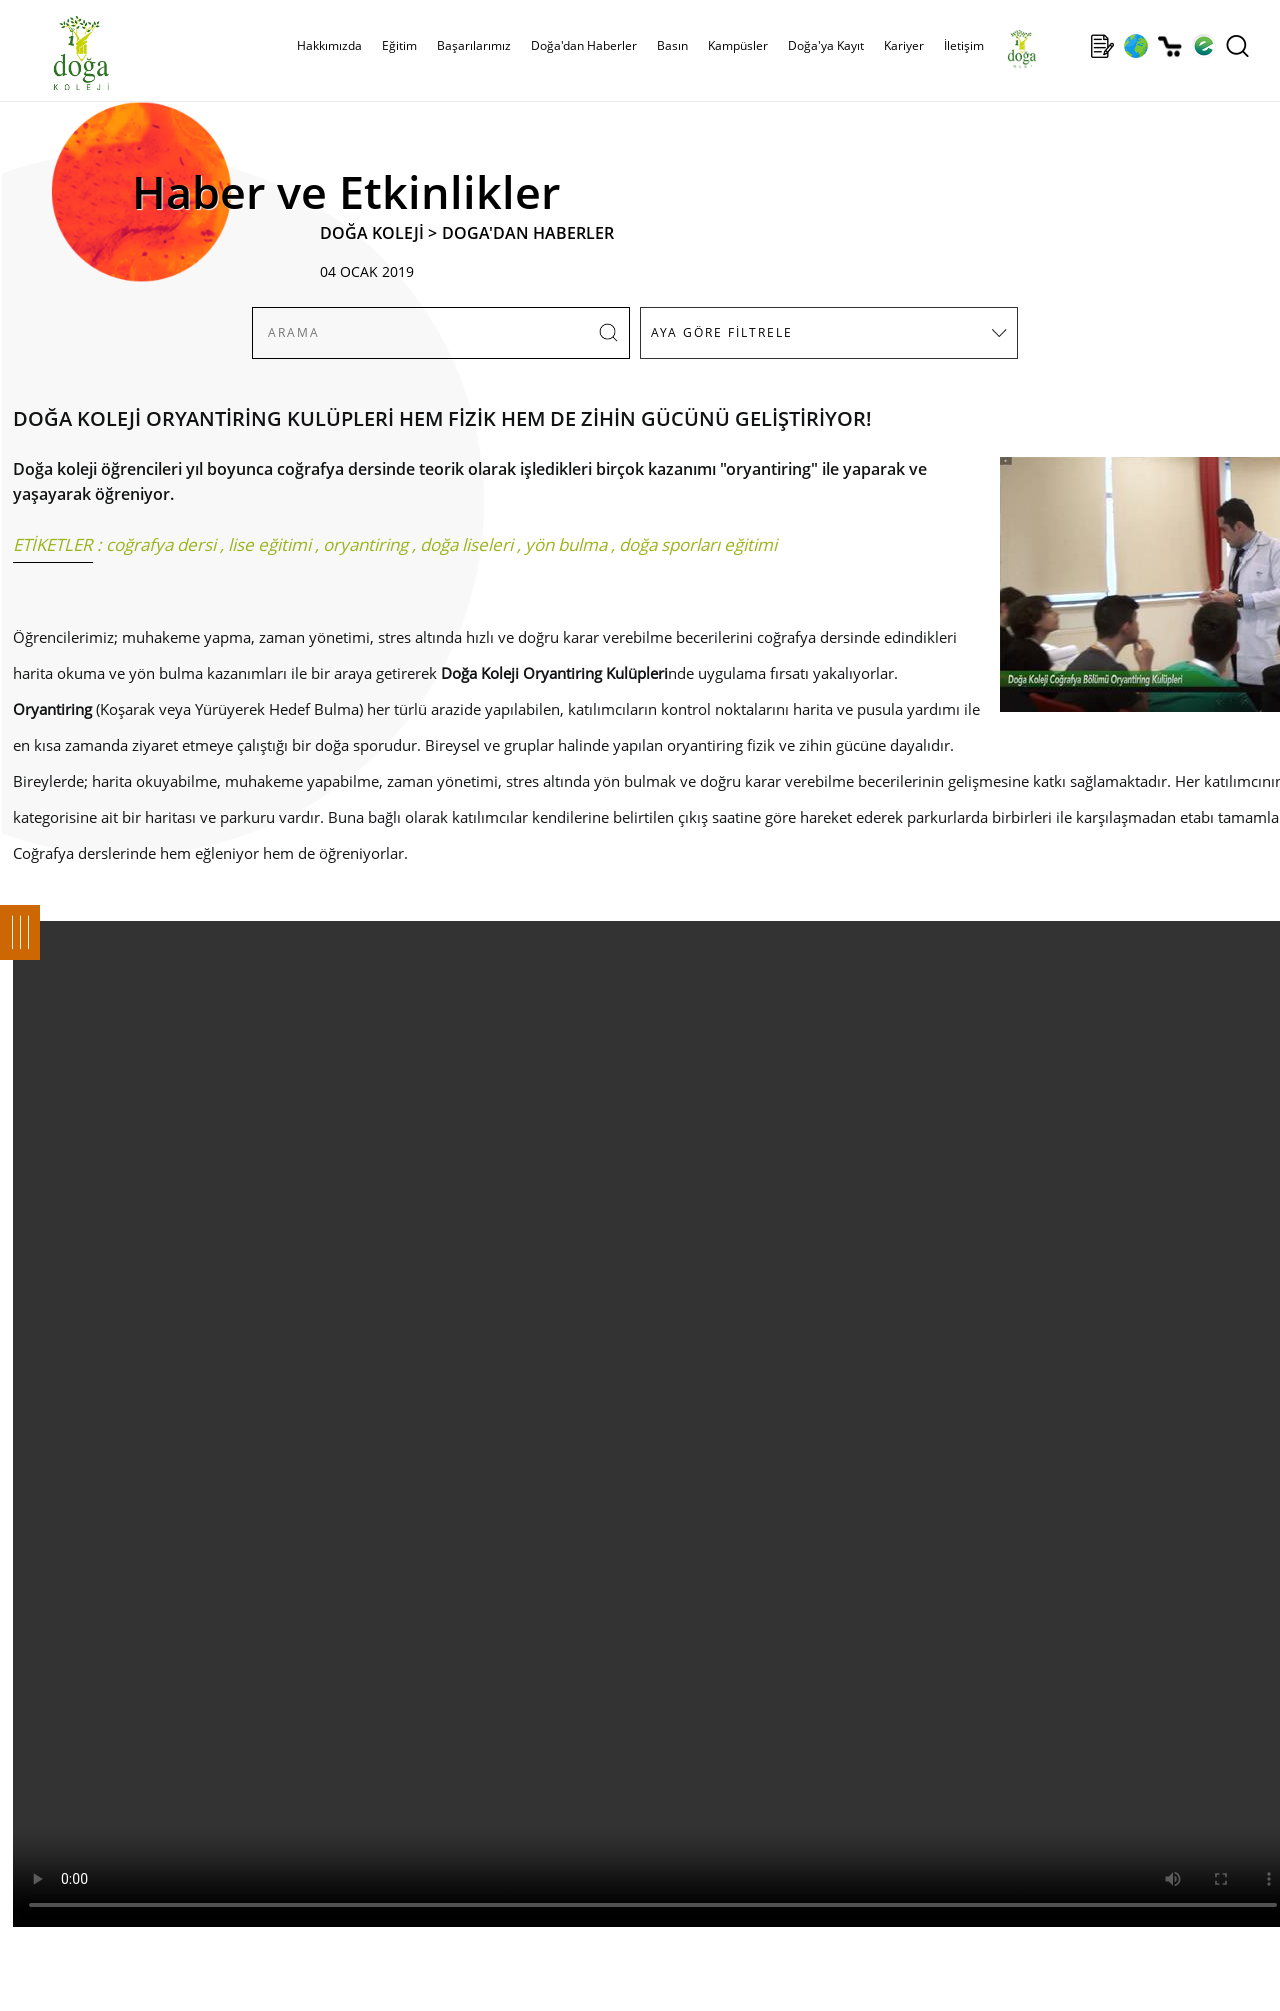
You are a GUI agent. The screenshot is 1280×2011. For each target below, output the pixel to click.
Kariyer (904, 45)
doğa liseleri (466, 544)
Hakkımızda (329, 45)
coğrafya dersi (161, 544)
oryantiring (365, 544)
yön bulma (566, 544)
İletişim (964, 45)
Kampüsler (738, 45)
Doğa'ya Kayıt (826, 45)
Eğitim (399, 45)
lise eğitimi (269, 544)
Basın (672, 45)
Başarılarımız (474, 45)
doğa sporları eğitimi (698, 544)
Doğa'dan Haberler (584, 45)
